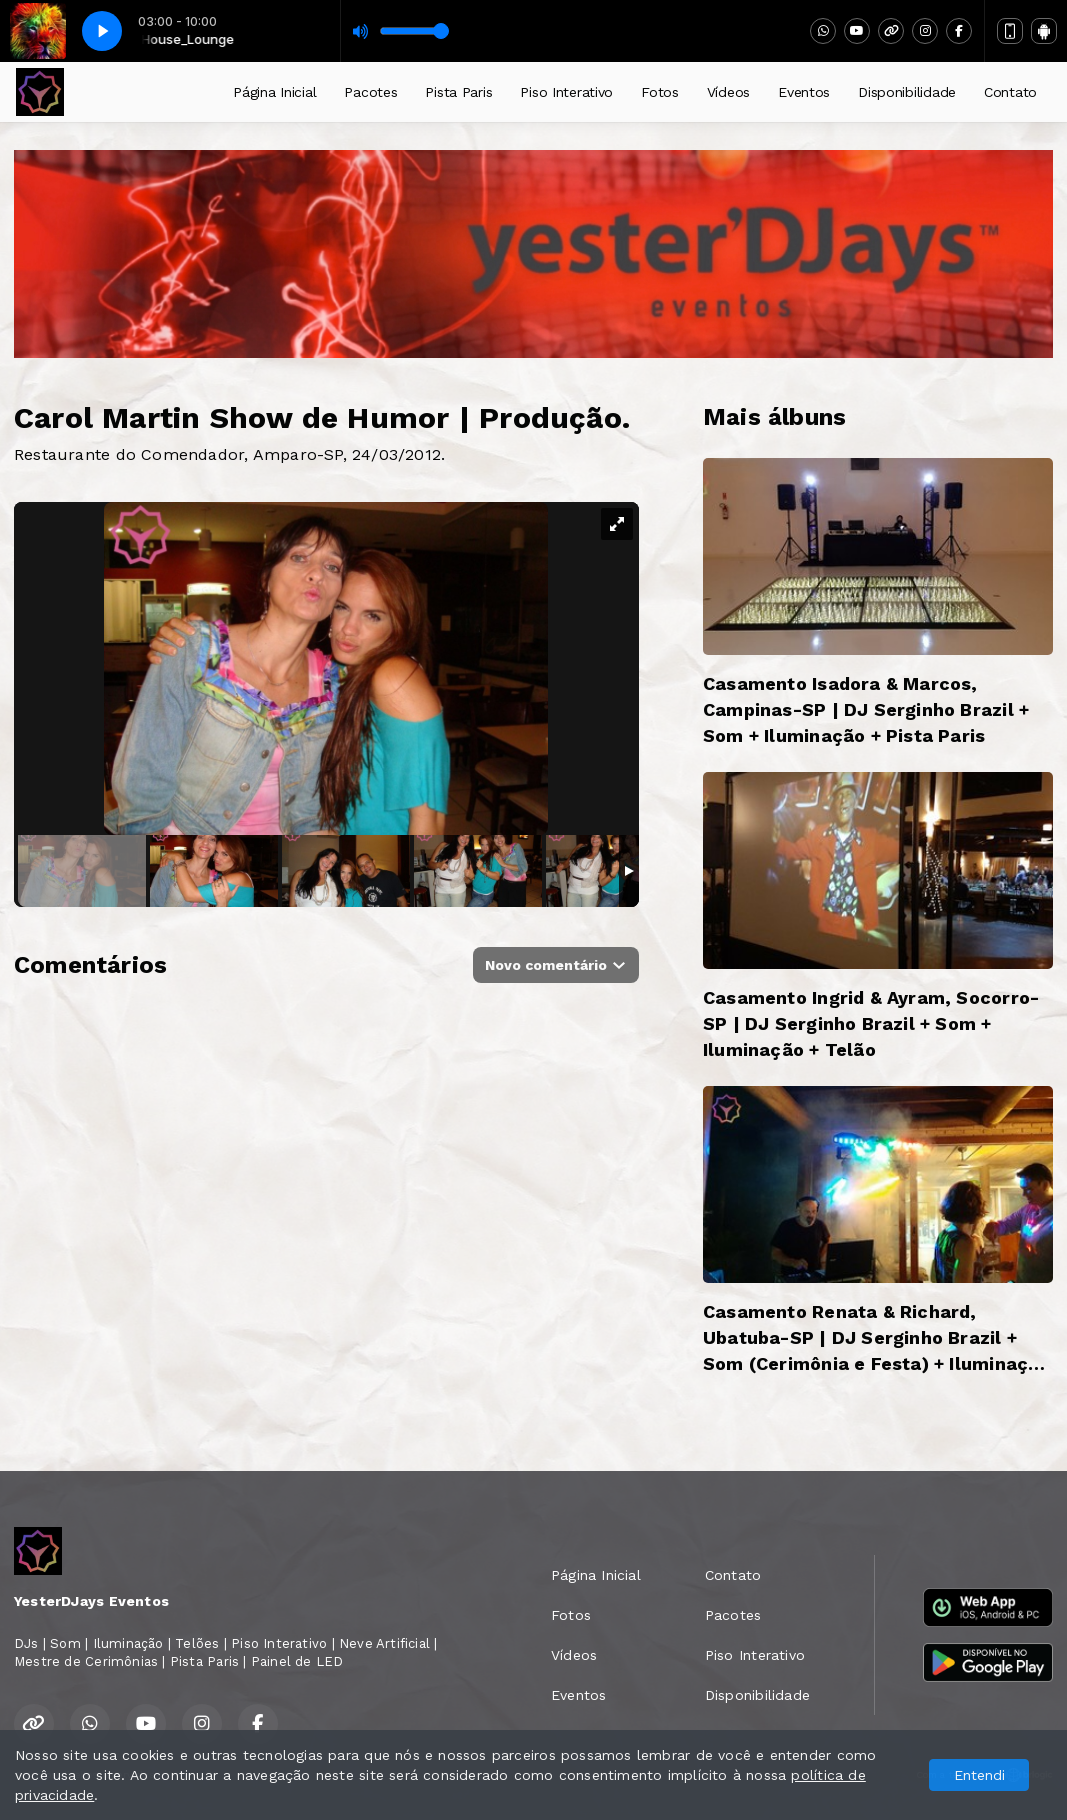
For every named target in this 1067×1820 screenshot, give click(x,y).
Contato (1010, 92)
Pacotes (370, 92)
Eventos (804, 92)
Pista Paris (458, 92)
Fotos (660, 92)
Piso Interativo (566, 92)
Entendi (979, 1775)
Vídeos (728, 92)
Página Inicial (274, 92)
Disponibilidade (907, 92)
